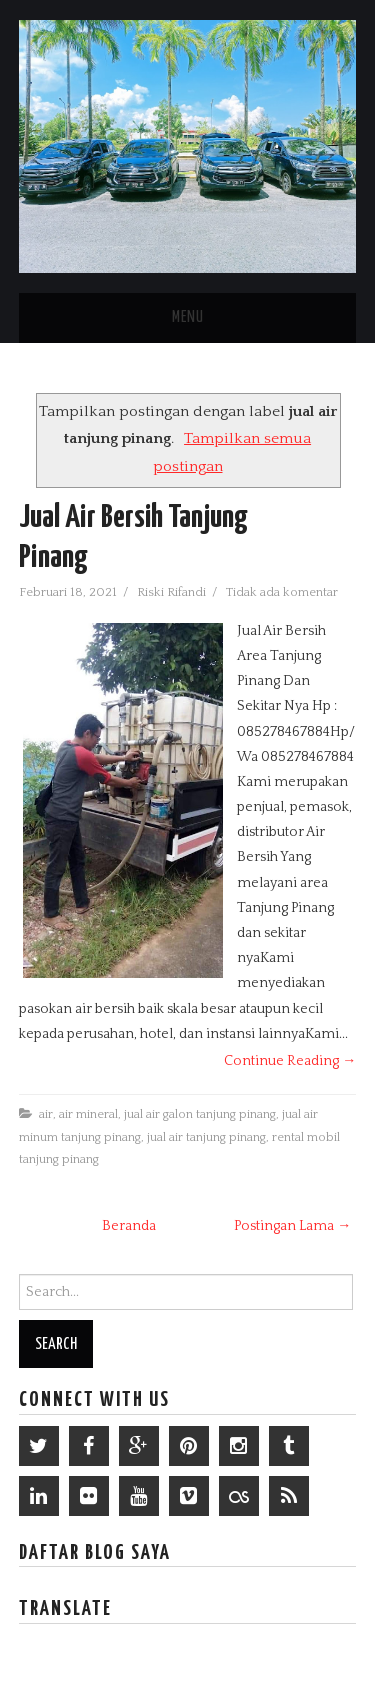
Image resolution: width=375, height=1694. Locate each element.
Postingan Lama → (292, 1226)
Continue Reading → (290, 1061)
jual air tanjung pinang (206, 1137)
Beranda (129, 1226)
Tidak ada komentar (283, 592)
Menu (188, 317)
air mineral (88, 1114)
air (46, 1114)
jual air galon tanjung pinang (200, 1114)
